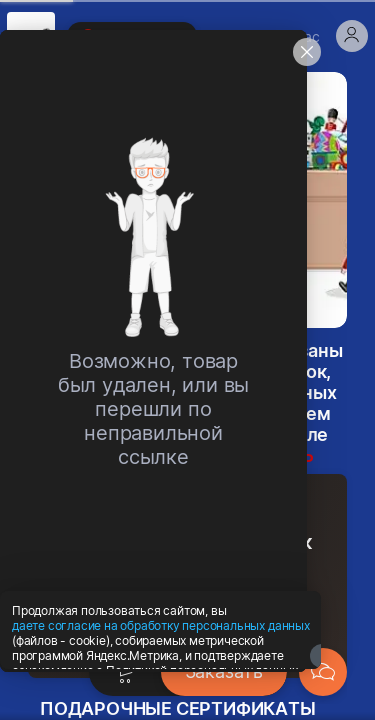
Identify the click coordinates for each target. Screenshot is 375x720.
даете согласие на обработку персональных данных (161, 676)
